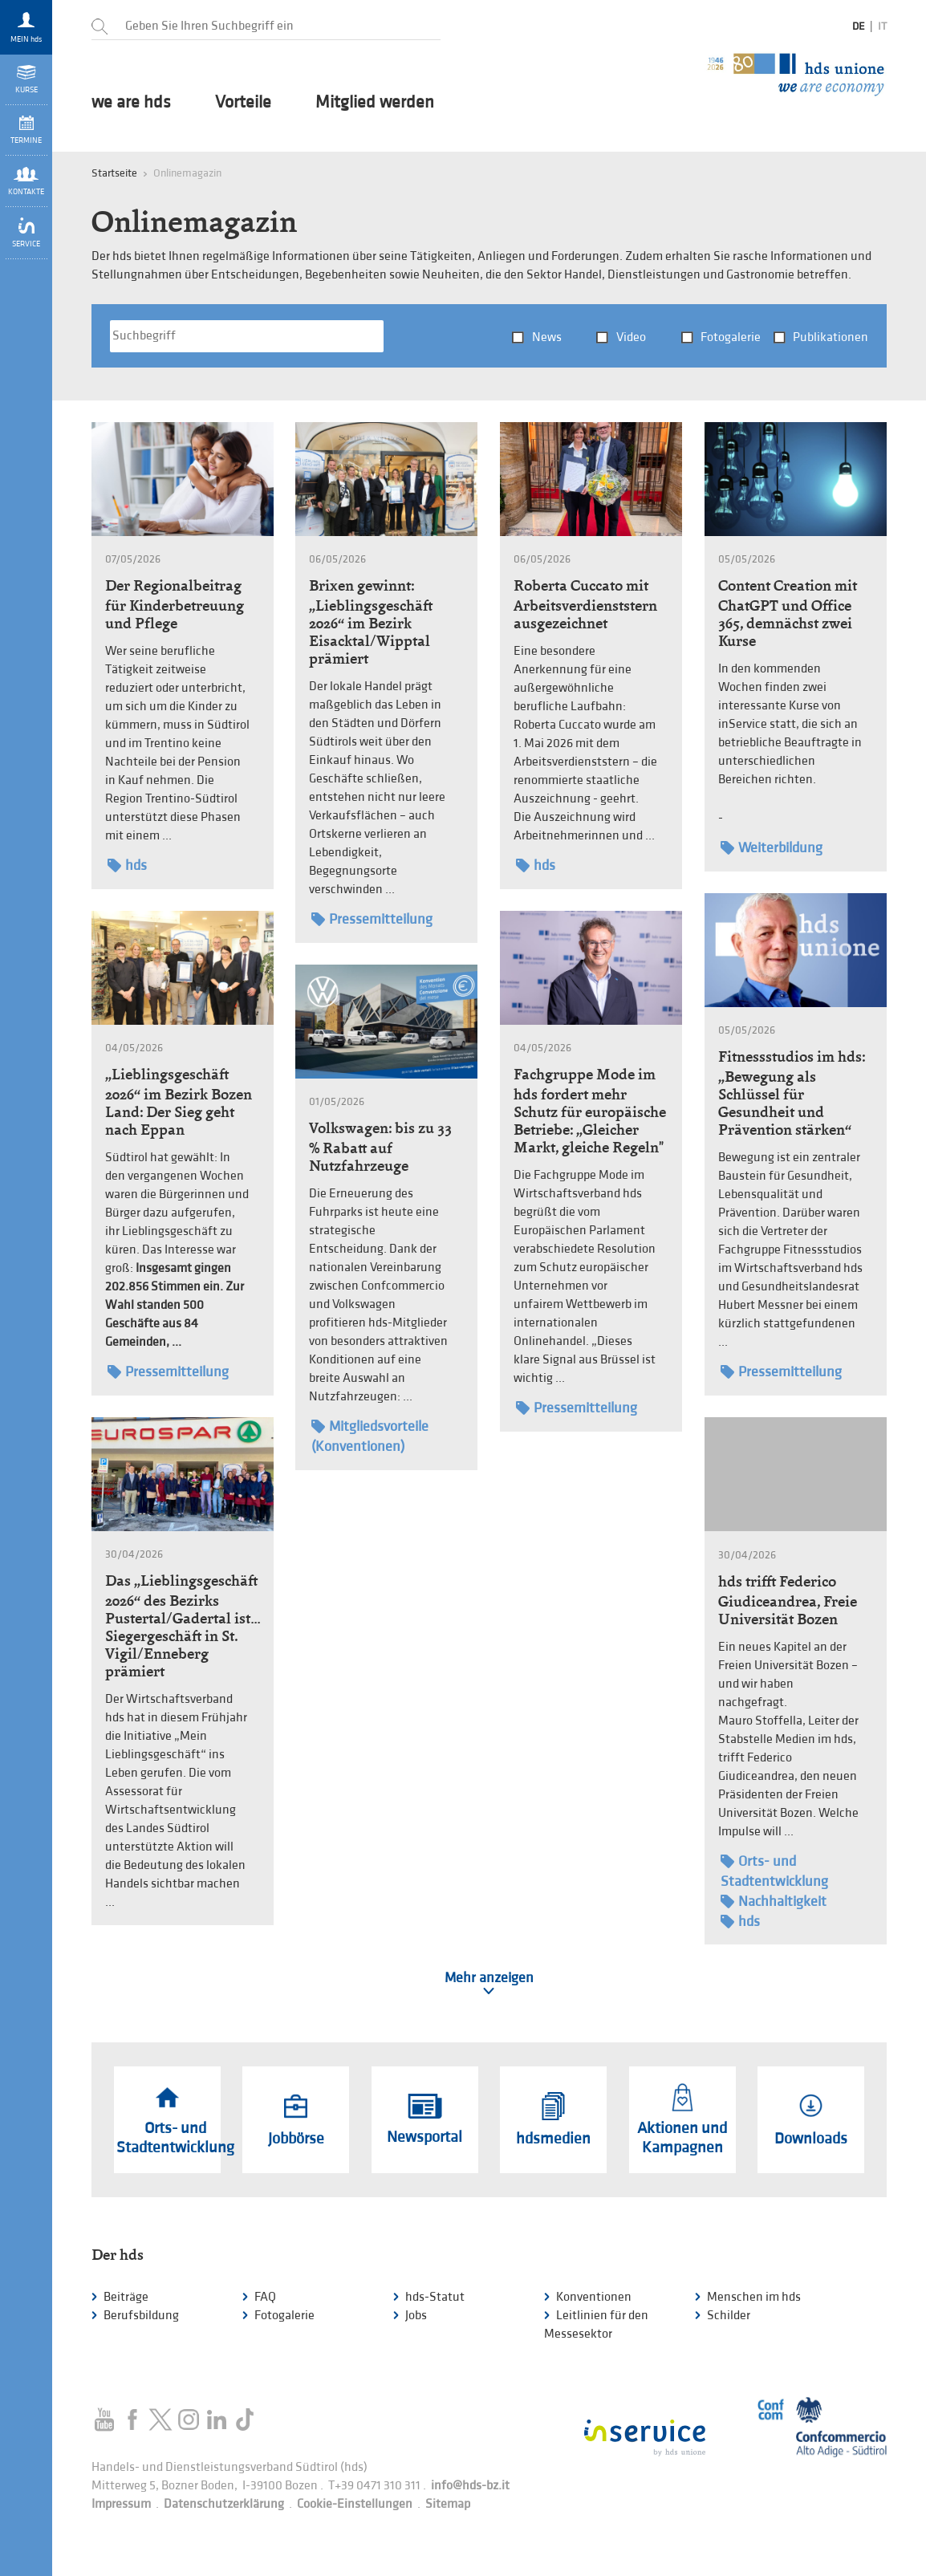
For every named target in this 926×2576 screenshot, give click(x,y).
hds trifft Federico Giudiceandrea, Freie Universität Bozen (787, 1600)
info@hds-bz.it (470, 2485)
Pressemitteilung (372, 919)
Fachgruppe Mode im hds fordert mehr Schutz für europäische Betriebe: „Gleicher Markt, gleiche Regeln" (590, 1110)
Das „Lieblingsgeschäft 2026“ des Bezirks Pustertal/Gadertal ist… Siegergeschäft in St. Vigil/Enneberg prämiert (182, 1625)
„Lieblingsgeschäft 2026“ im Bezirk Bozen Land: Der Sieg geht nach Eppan (178, 1102)
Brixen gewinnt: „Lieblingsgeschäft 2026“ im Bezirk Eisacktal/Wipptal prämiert (371, 622)
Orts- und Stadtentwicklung (774, 1870)
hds (127, 865)
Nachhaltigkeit (773, 1901)
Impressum (121, 2504)
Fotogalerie (731, 337)
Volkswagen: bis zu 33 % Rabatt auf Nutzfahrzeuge (380, 1147)
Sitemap (447, 2504)
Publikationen (830, 337)
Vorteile (243, 103)
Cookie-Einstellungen (354, 2504)
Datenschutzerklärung (224, 2504)
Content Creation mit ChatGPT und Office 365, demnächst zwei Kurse (787, 613)
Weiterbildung (771, 848)
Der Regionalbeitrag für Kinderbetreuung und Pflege (174, 604)
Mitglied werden (374, 103)
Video (631, 337)
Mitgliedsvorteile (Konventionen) (369, 1435)
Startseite (114, 173)
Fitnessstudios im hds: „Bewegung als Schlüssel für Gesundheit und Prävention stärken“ (791, 1093)
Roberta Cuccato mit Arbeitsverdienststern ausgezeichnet (585, 604)
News (547, 337)
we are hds (131, 103)
